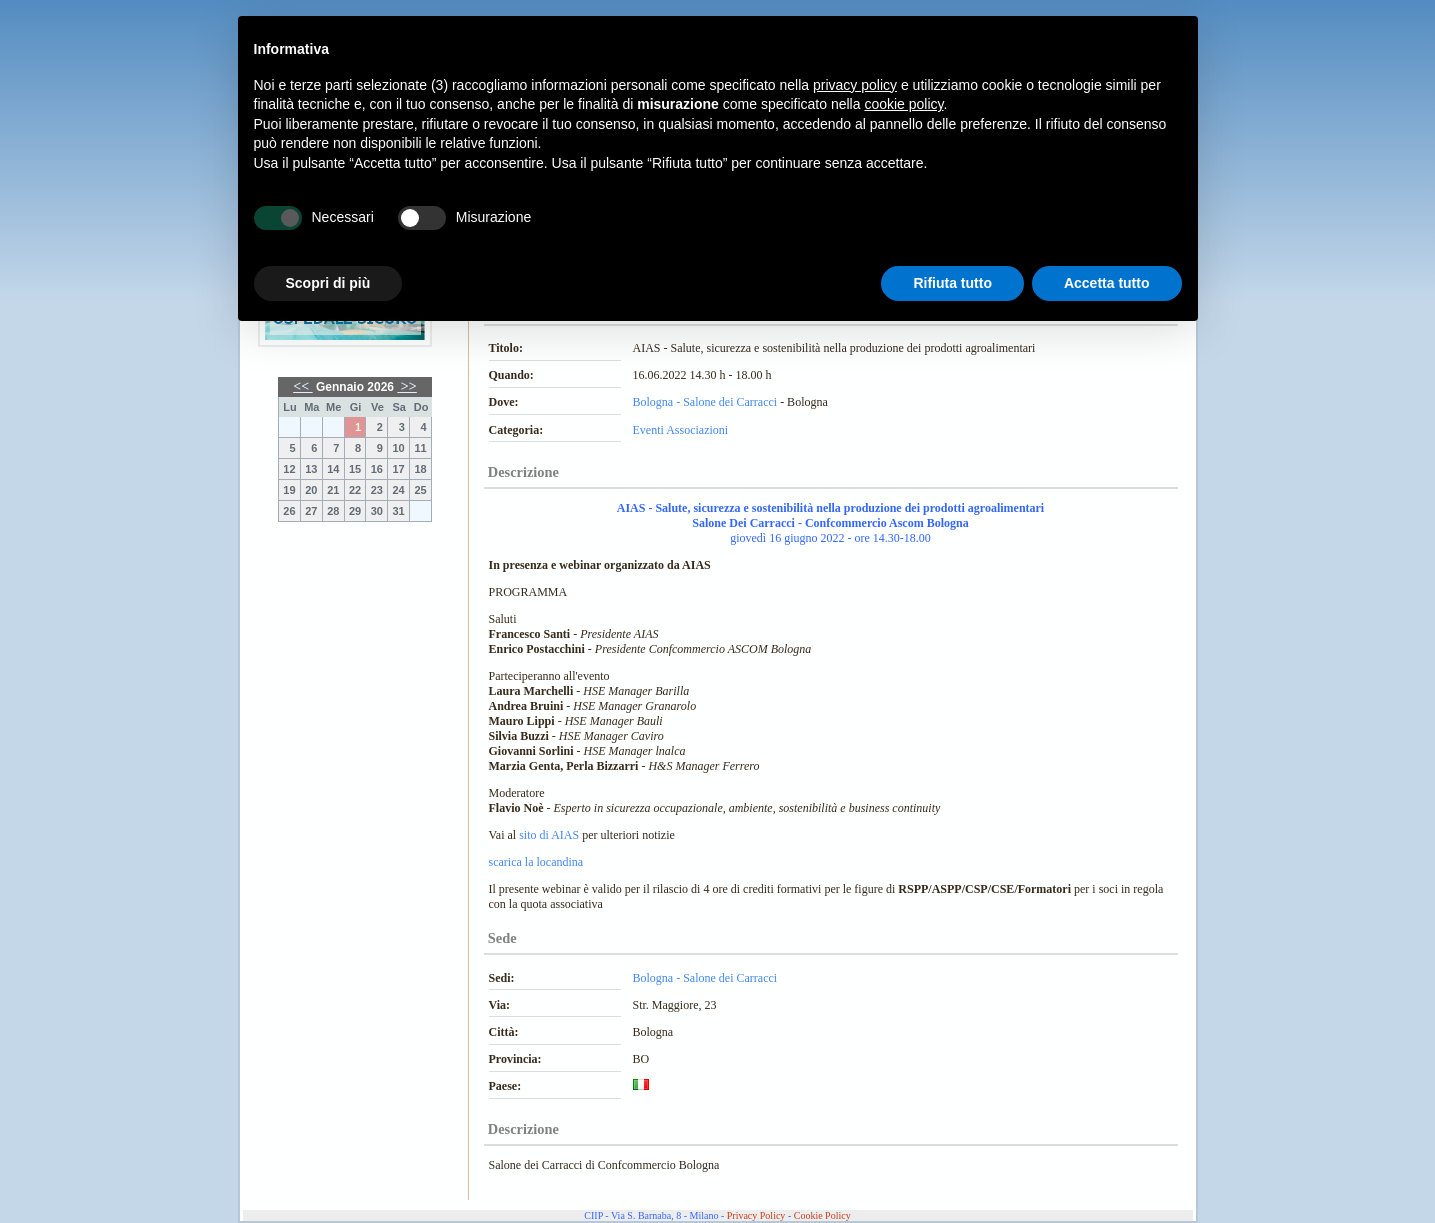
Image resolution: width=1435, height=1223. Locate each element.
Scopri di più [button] (328, 283)
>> (406, 386)
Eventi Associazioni (681, 430)
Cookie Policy (822, 1215)
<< (302, 386)
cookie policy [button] (903, 104)
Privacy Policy (756, 1215)
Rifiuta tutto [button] (952, 283)
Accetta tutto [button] (1107, 283)
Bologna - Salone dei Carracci (705, 402)
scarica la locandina (536, 862)
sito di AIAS (547, 835)
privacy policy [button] (855, 85)
